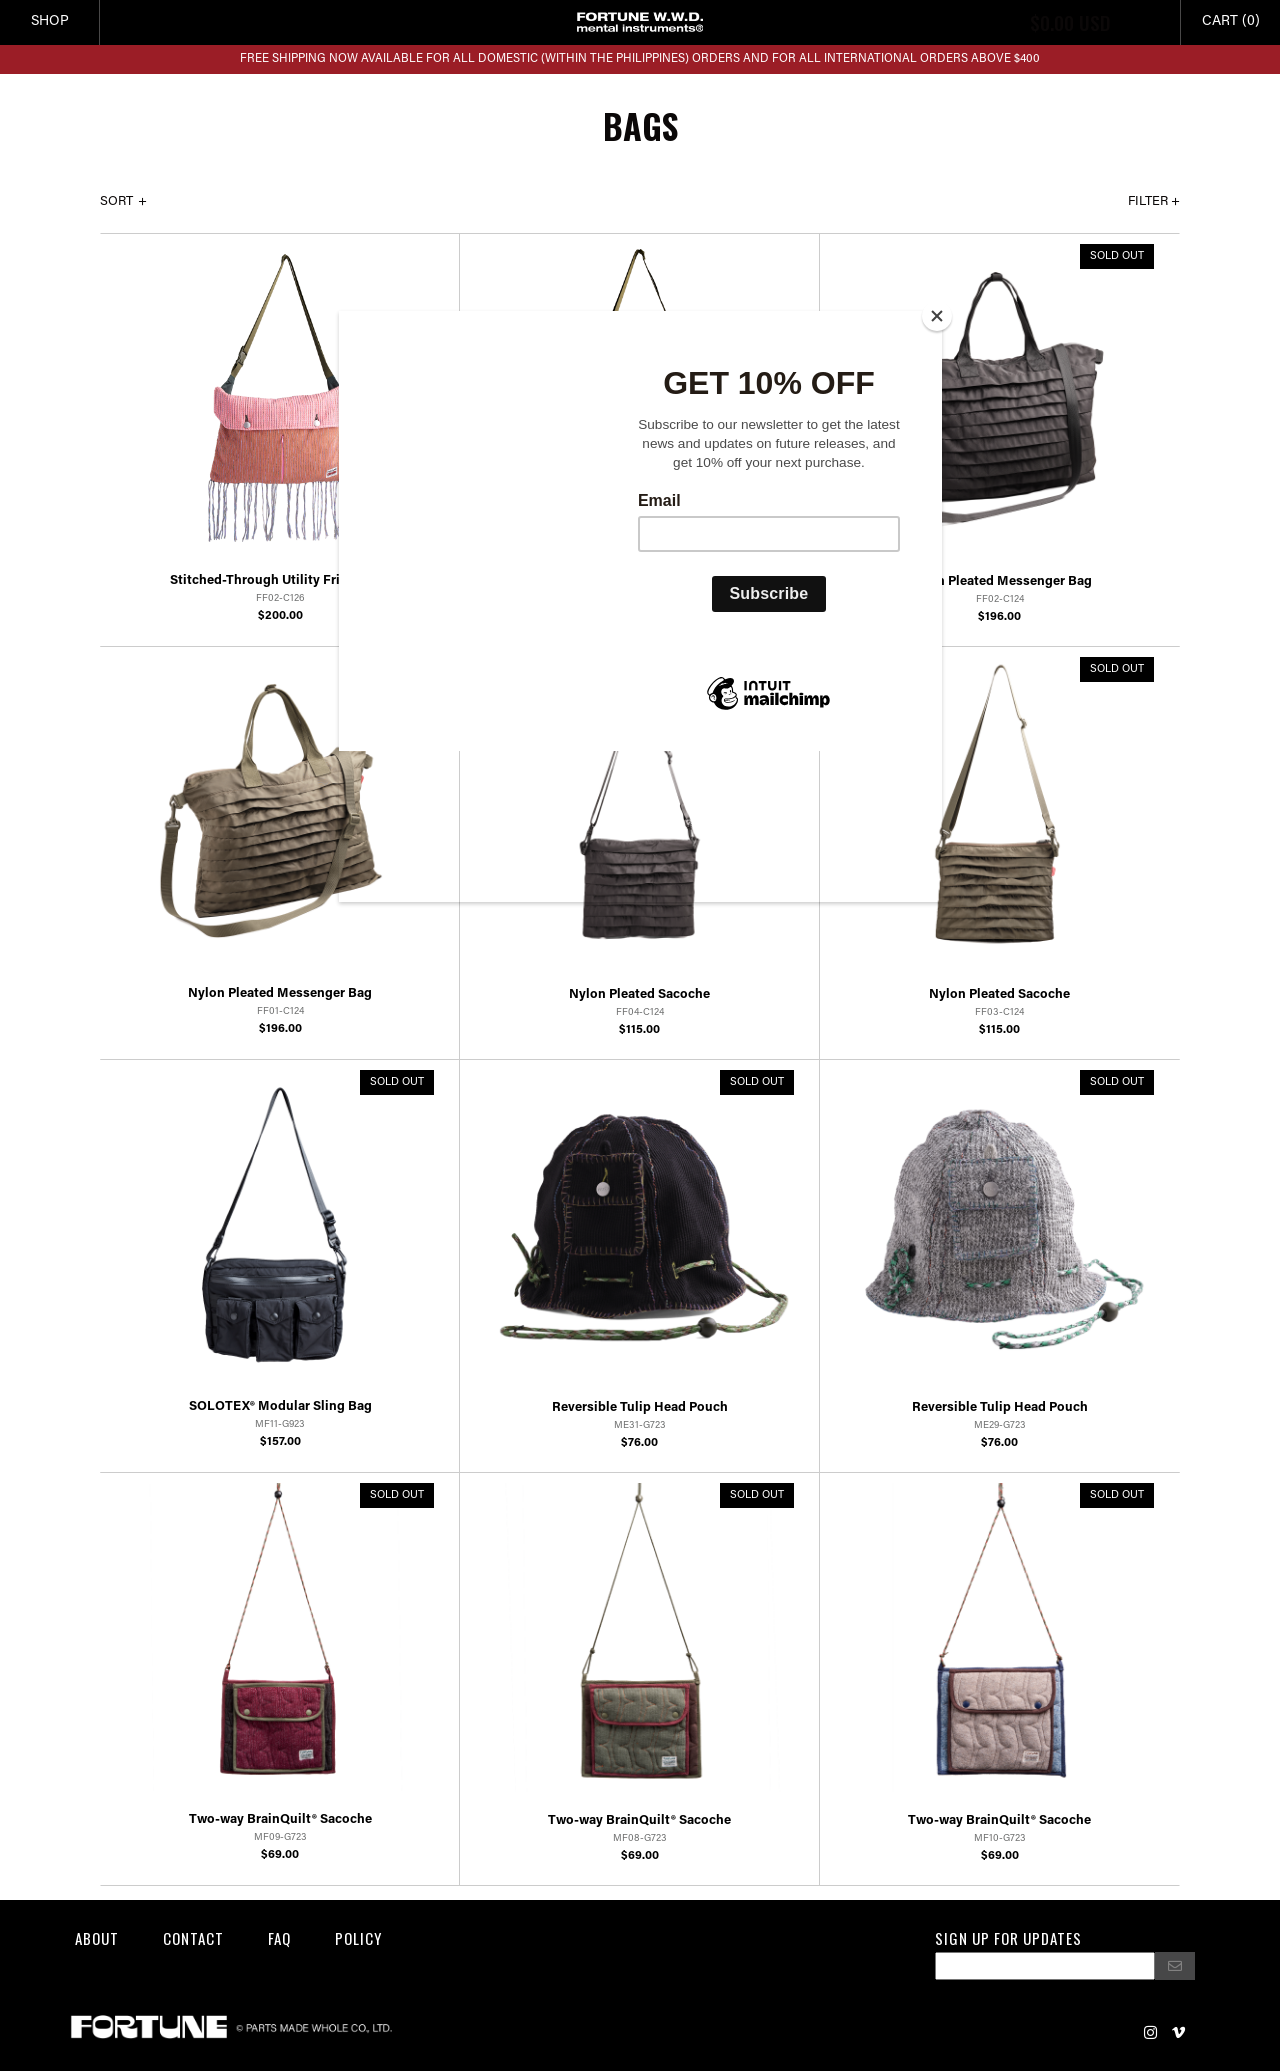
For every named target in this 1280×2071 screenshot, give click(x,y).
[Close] (937, 316)
